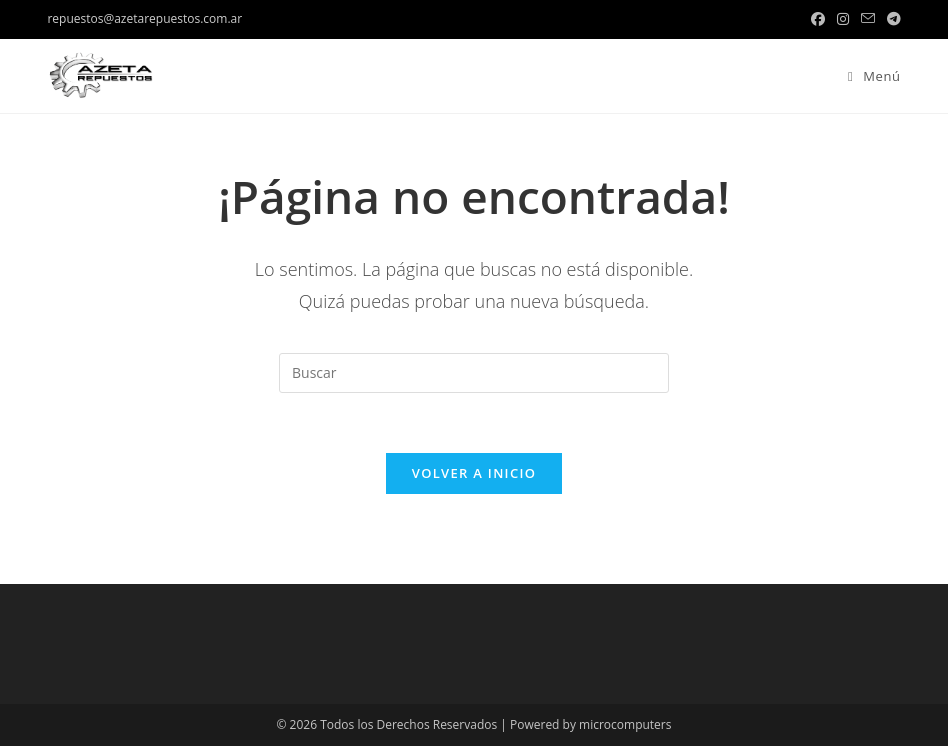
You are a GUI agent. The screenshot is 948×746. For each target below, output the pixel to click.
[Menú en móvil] (867, 76)
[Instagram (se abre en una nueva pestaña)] (843, 19)
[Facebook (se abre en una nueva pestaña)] (818, 19)
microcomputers (625, 724)
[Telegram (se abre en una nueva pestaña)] (891, 19)
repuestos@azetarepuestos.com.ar (144, 18)
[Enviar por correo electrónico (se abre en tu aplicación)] (868, 19)
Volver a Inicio (474, 473)
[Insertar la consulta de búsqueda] (474, 373)
